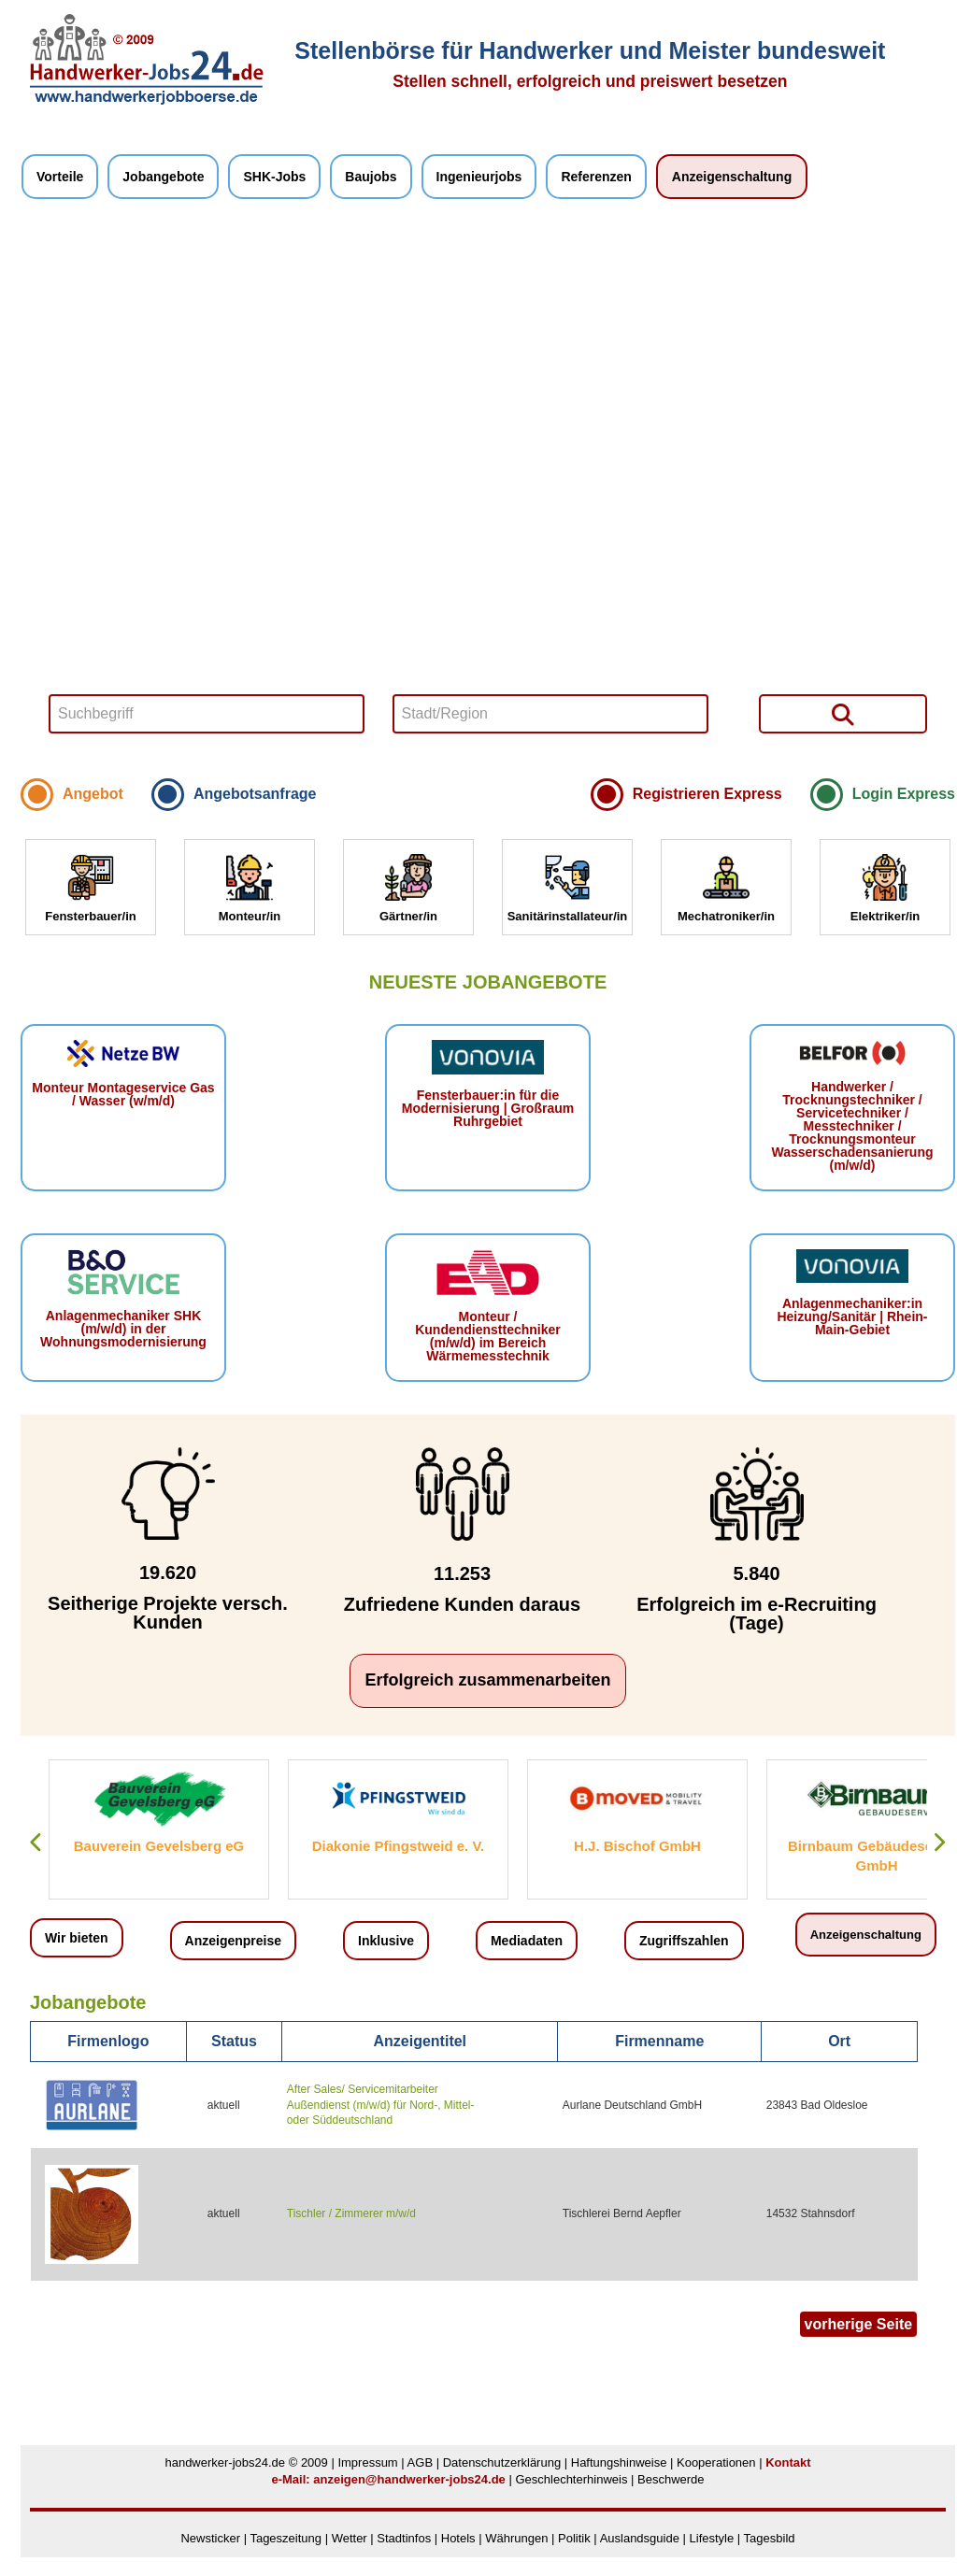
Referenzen (596, 176)
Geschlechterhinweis (571, 2479)
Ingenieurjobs (479, 176)
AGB (420, 2462)
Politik (575, 2538)
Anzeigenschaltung (732, 176)
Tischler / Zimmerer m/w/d (351, 2213)
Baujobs (370, 176)
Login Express (903, 794)
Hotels (458, 2538)
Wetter (349, 2538)
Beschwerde (671, 2479)
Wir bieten (76, 1937)
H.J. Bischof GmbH (637, 1846)
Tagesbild (769, 2538)
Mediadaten (527, 1940)
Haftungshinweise (619, 2462)
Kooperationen (716, 2462)
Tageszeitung (285, 2538)
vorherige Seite (859, 2324)
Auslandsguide (639, 2538)
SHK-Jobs (274, 176)
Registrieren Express (707, 794)
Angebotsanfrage (255, 794)
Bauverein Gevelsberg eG (159, 1846)
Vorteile (59, 176)
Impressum (367, 2462)
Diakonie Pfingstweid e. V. (398, 1846)
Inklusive (386, 1940)
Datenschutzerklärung (502, 2462)
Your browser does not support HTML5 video (488, 493)
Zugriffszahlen (684, 1940)
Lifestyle (712, 2538)
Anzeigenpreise (233, 1940)
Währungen (516, 2538)
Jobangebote (163, 176)
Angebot (93, 794)
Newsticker (210, 2538)
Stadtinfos (404, 2538)
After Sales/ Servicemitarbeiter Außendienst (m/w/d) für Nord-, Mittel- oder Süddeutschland (381, 2105)
